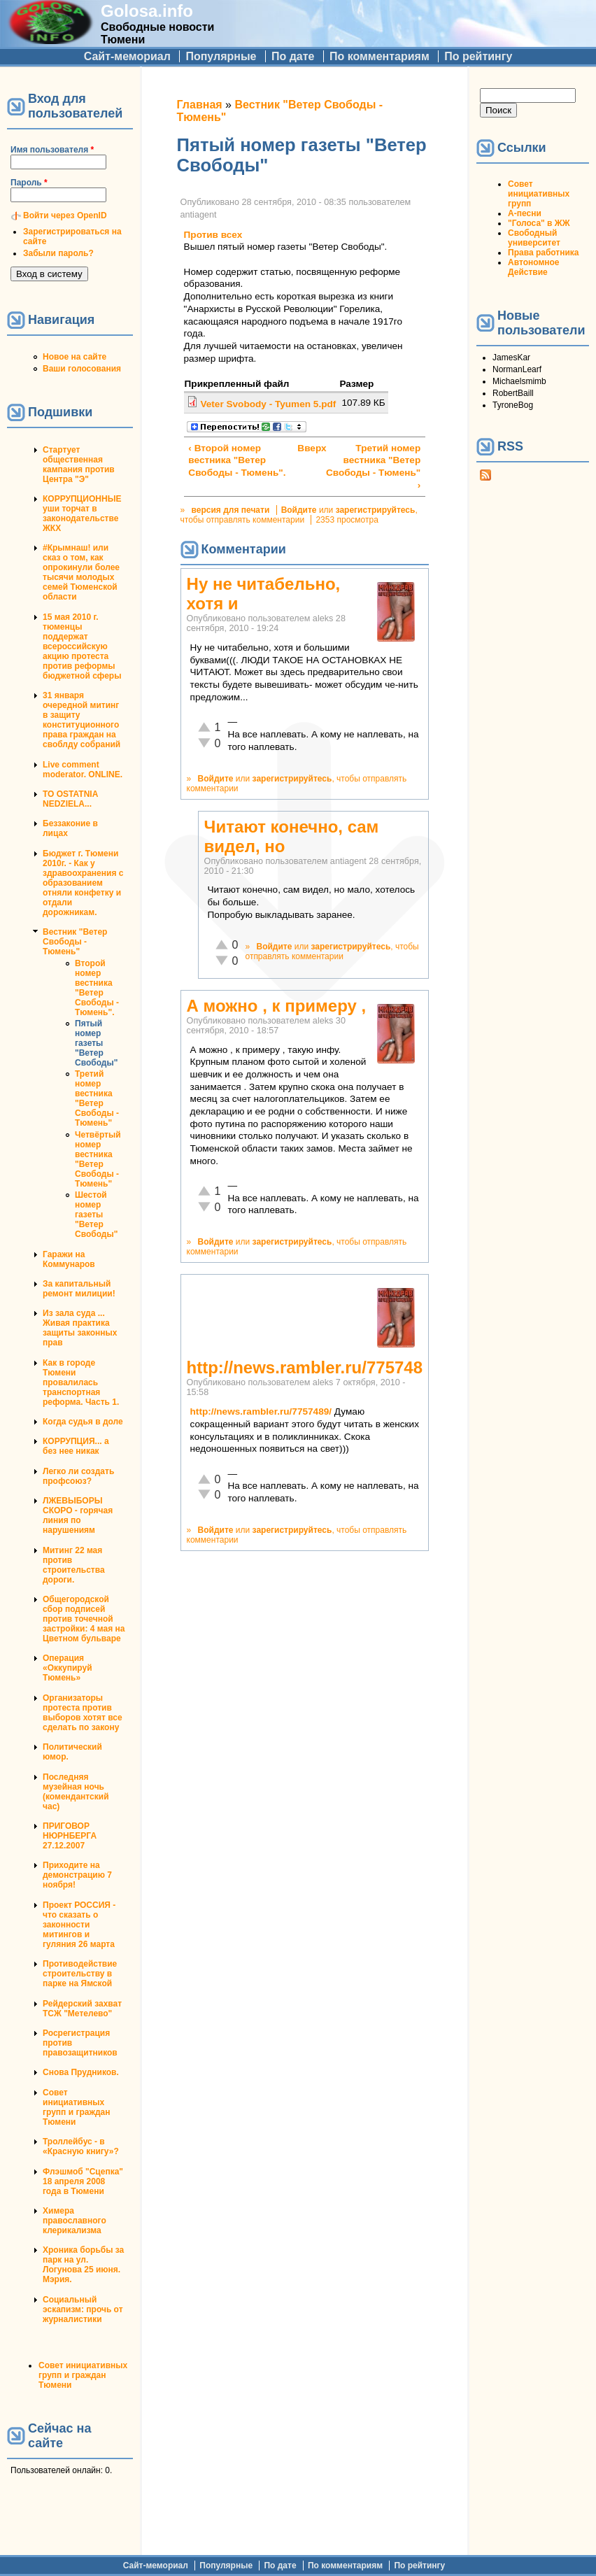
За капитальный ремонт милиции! (79, 1288)
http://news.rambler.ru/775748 (305, 1367)
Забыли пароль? (58, 253)
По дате (293, 56)
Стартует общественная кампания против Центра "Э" (79, 464)
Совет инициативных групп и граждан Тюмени (76, 2107)
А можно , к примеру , (277, 1005)
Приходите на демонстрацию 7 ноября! (77, 1875)
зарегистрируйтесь (376, 510)
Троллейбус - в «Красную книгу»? (81, 2146)
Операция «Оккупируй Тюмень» (67, 1668)
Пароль (29, 182)
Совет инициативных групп (538, 193)
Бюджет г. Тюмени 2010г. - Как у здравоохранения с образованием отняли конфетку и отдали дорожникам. (83, 883)
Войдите (299, 510)
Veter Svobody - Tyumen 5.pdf (268, 404)
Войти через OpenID (65, 215)
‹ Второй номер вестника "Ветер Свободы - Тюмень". (236, 460)
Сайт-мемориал (127, 56)
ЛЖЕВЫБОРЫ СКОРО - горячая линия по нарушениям (78, 1515)
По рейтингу (478, 56)
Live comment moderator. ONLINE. (82, 769)
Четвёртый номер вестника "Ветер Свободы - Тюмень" (98, 1159)
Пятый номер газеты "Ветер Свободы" (96, 1043)
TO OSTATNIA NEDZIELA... (70, 799)
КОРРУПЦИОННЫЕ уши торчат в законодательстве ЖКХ (82, 513)
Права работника (543, 252)
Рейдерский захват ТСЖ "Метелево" (82, 2008)
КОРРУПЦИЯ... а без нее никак (76, 1446)
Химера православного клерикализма (74, 2220)
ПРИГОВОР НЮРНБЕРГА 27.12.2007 (70, 1835)
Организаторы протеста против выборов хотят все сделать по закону (82, 1712)
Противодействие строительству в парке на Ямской (80, 1973)
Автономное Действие (533, 267)
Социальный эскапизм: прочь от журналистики (83, 2309)
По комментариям (379, 56)
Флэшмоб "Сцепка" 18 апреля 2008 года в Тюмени (83, 2181)
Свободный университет (534, 238)
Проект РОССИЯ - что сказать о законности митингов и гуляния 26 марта (79, 1924)
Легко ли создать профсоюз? (78, 1476)
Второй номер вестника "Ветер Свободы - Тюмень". (97, 987)
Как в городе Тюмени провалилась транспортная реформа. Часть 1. (81, 1382)
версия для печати (231, 510)
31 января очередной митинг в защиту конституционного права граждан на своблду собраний (81, 720)
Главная (199, 105)
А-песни (524, 213)
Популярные (220, 56)
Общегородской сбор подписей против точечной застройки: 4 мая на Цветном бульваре (84, 1618)
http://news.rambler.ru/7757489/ (261, 1411)
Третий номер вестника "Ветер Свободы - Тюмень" (97, 1098)
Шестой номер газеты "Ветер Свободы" (96, 1214)
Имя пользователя (52, 150)
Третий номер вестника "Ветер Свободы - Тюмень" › (373, 466)
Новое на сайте (74, 357)
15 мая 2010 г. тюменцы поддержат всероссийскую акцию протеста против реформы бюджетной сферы (82, 646)
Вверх (301, 448)
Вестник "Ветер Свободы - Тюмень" (75, 941)
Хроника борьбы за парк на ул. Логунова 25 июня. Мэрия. (83, 2264)
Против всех (213, 234)
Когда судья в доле (83, 1422)
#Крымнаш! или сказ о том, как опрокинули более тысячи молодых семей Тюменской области (81, 572)
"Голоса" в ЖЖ (538, 223)
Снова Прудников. (81, 2072)
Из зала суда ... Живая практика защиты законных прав (80, 1327)
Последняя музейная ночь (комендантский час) (76, 1791)
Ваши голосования (82, 369)
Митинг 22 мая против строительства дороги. (74, 1565)
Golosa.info (147, 10)
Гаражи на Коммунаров (69, 1259)
